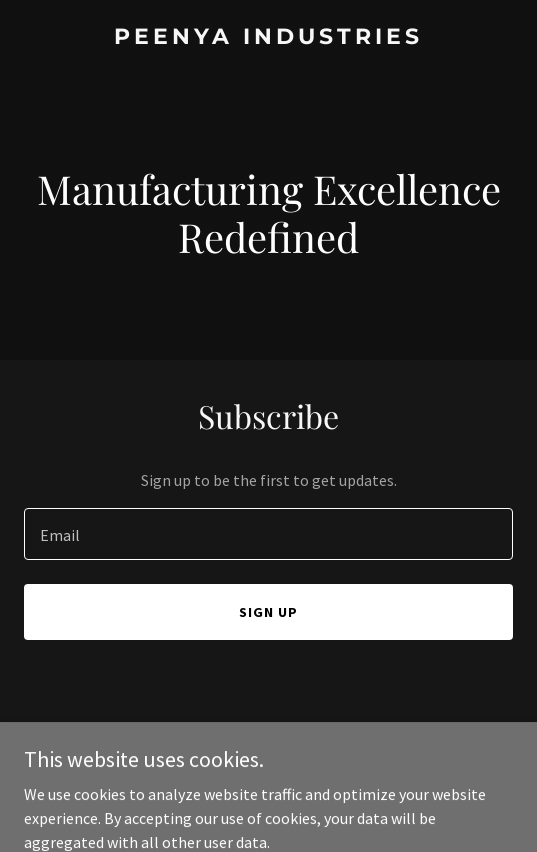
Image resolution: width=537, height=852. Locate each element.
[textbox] (268, 534)
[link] (268, 38)
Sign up (268, 612)
